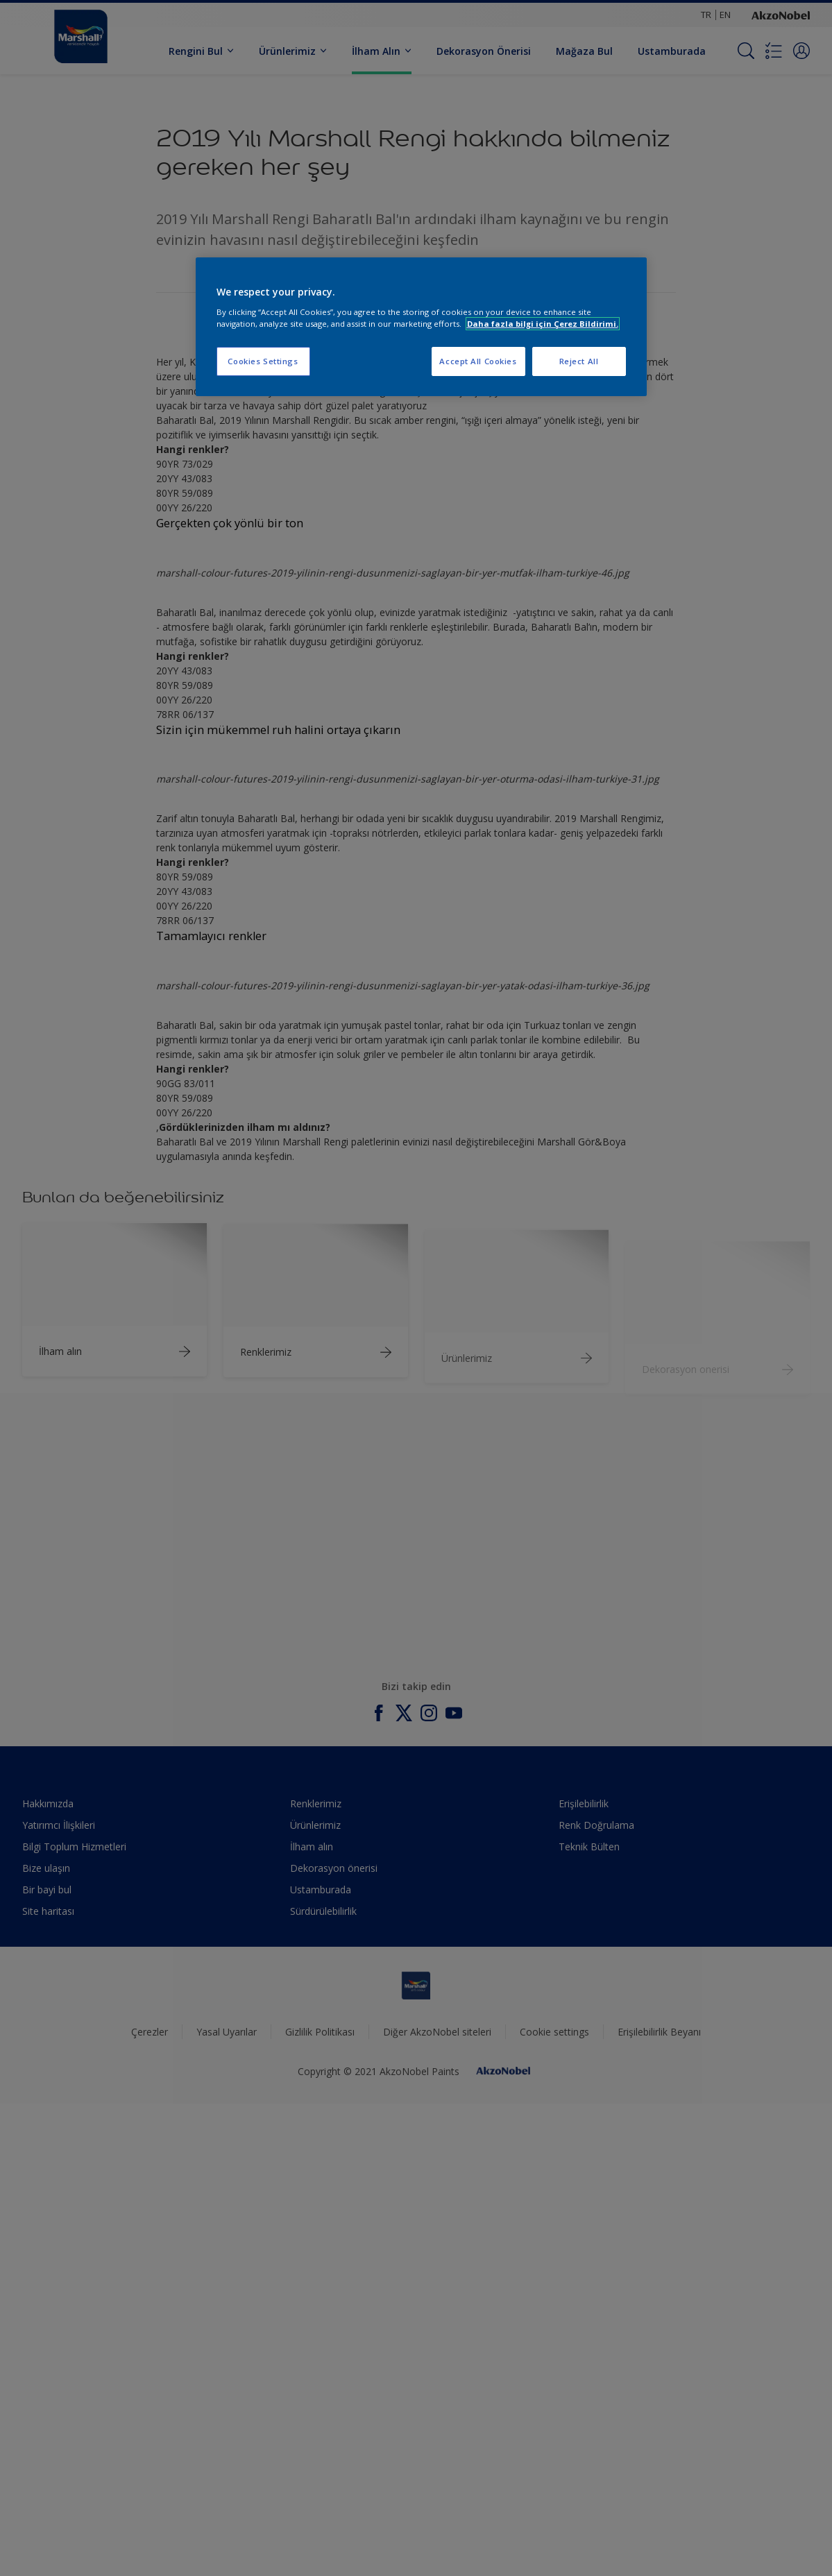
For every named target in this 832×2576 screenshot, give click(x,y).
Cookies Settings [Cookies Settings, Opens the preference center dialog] (263, 361)
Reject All (579, 361)
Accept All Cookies (477, 361)
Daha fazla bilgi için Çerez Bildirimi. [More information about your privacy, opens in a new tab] (542, 323)
